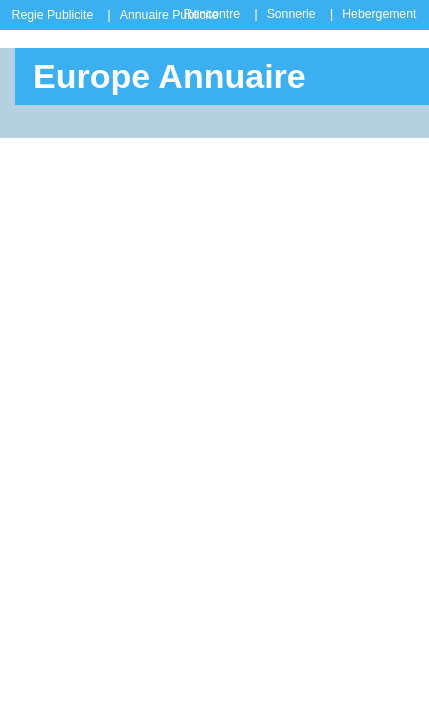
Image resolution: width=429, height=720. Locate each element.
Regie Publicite (53, 15)
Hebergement (379, 14)
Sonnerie (291, 14)
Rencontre (212, 14)
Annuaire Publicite (169, 15)
